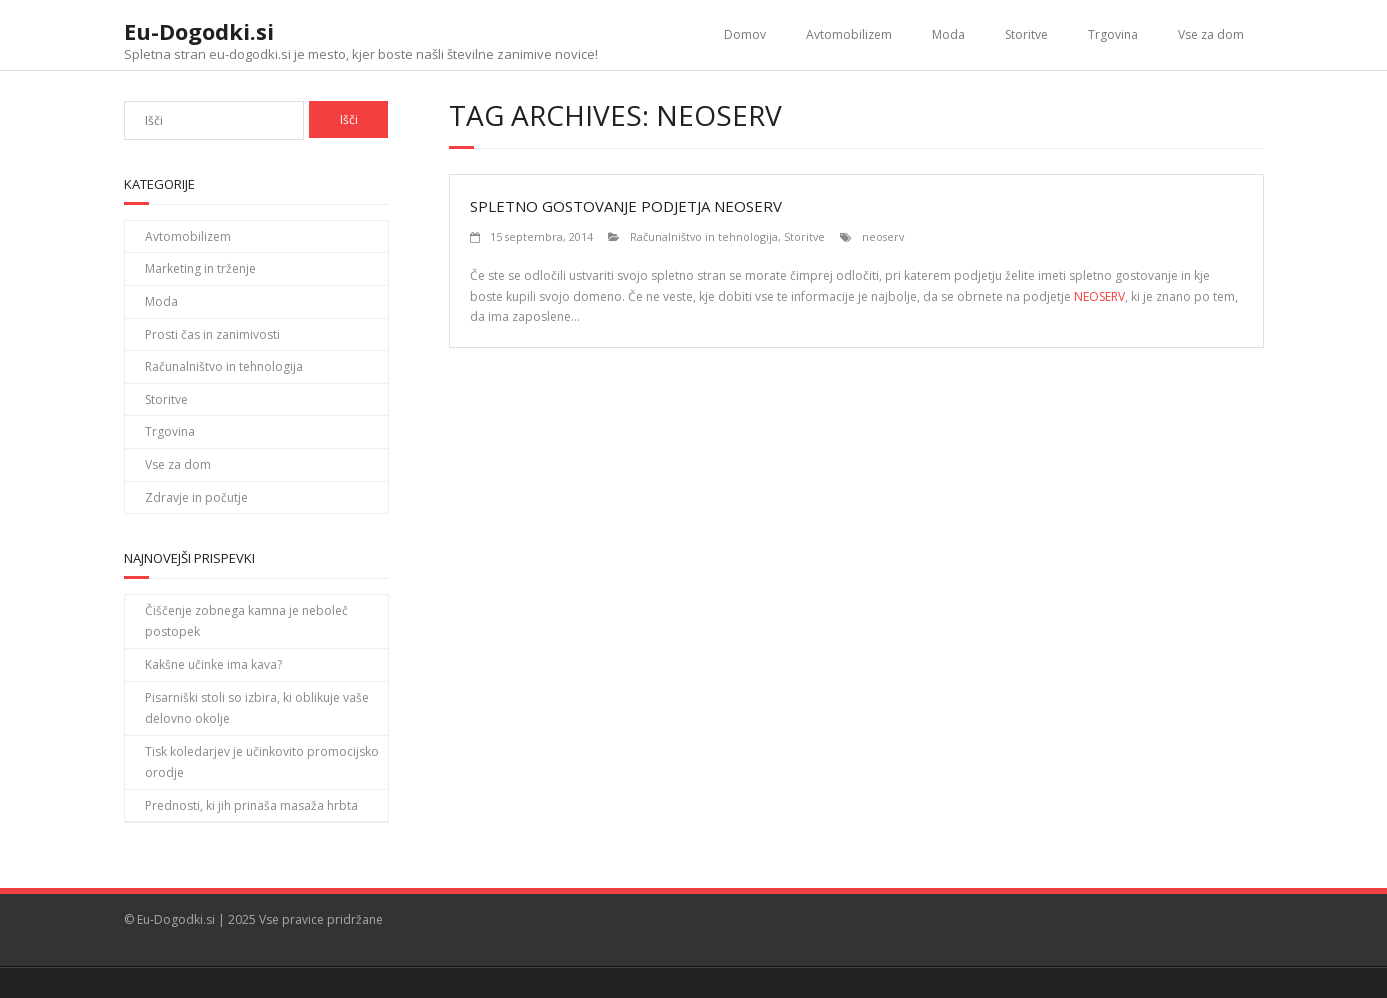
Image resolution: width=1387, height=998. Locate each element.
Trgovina (1113, 34)
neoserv (883, 236)
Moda (948, 34)
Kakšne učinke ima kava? (213, 664)
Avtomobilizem (849, 34)
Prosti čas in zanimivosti (212, 334)
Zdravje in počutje (196, 497)
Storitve (1026, 34)
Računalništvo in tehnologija (704, 236)
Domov (745, 34)
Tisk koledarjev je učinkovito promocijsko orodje (262, 762)
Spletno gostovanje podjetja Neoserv (626, 206)
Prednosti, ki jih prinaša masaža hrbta (251, 805)
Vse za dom (1211, 34)
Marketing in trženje (200, 268)
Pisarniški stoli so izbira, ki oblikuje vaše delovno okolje (257, 708)
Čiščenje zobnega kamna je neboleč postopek (246, 621)
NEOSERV (1099, 296)
